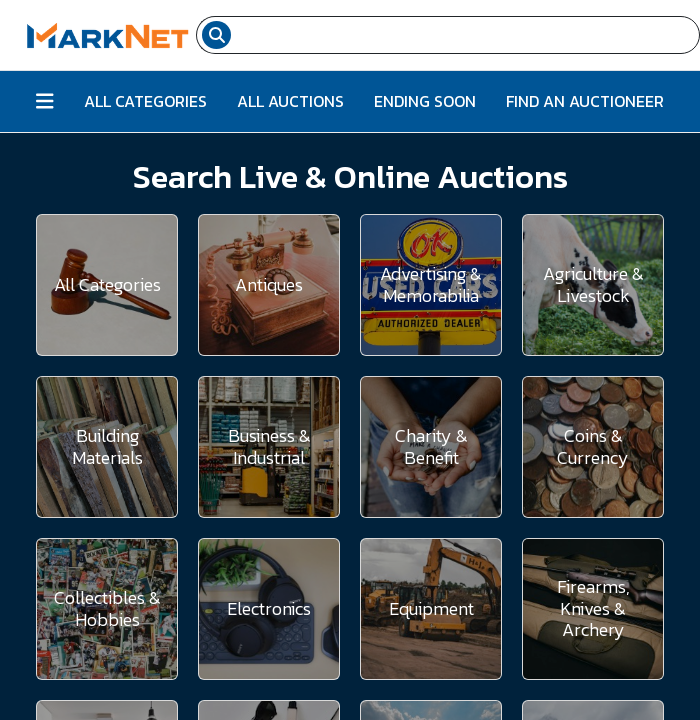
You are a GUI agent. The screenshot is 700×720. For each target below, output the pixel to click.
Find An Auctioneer (585, 101)
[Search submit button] (216, 35)
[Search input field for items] (468, 35)
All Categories (145, 101)
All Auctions (290, 101)
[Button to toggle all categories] (45, 101)
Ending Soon (425, 101)
